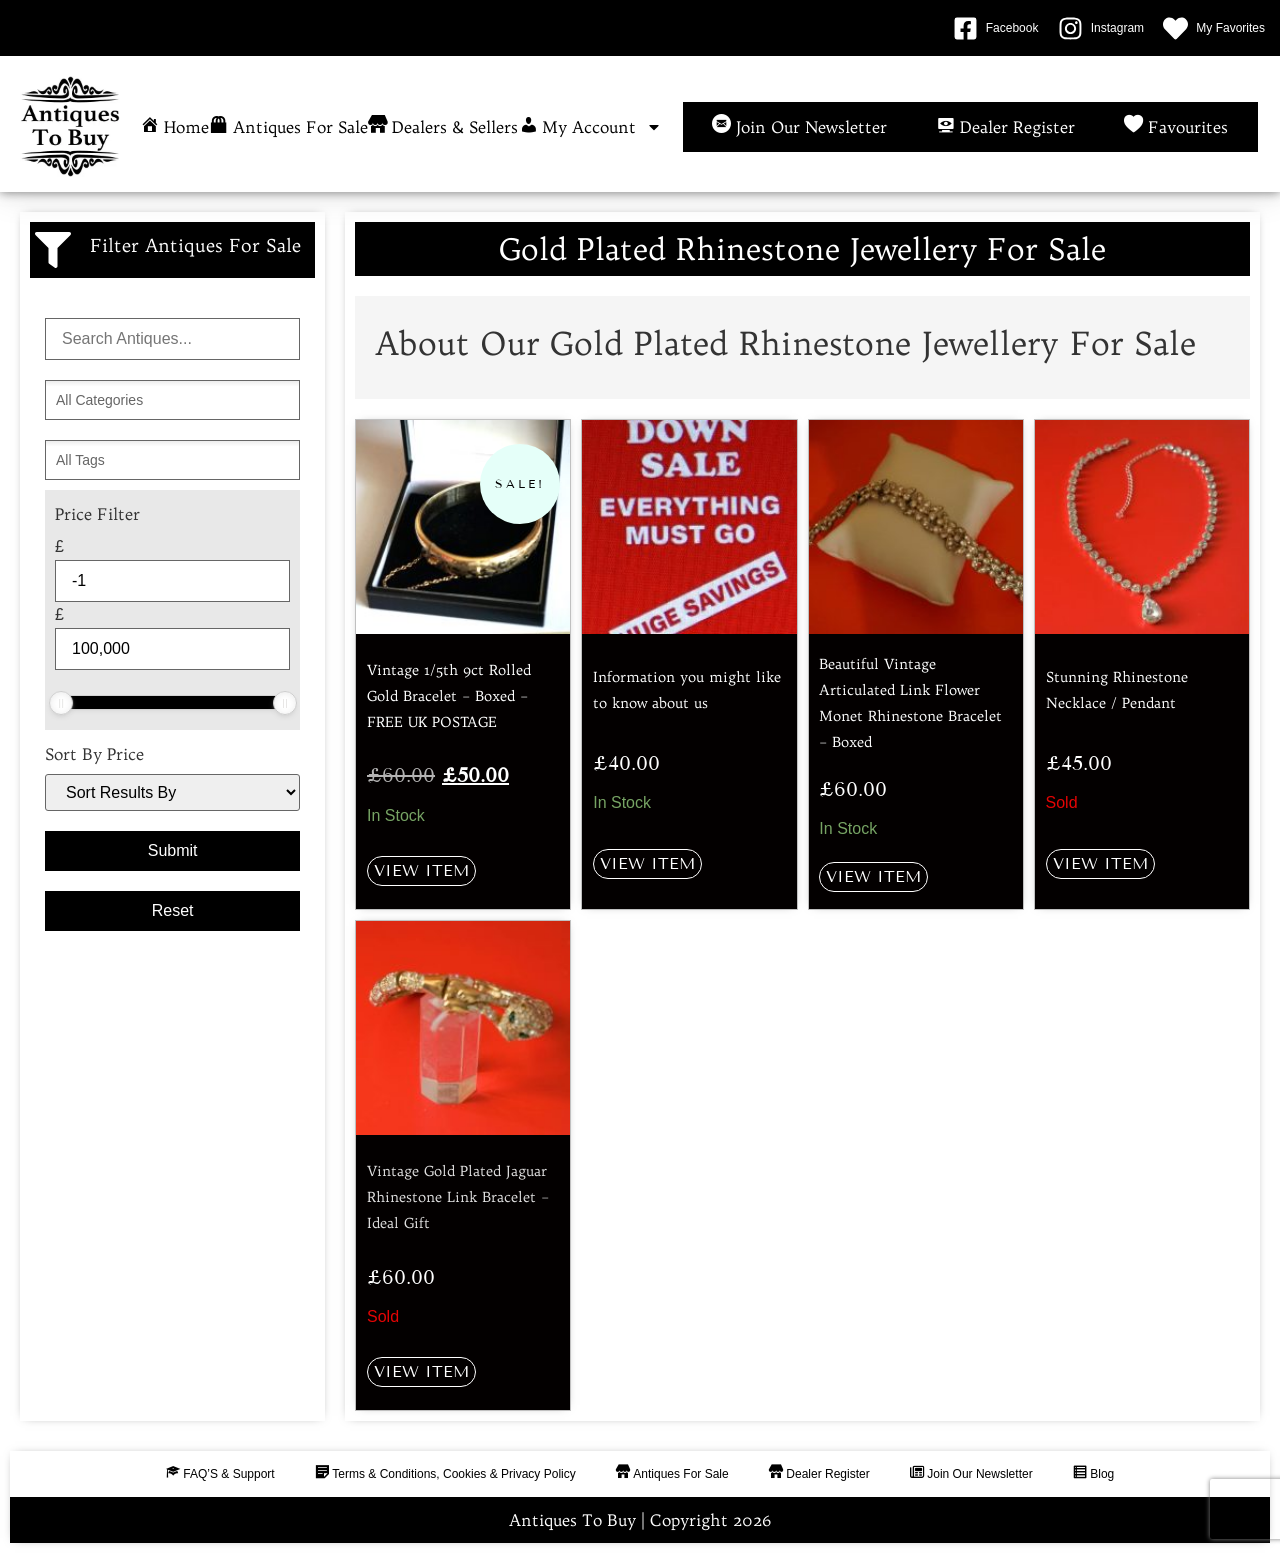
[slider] (61, 703)
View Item (421, 870)
